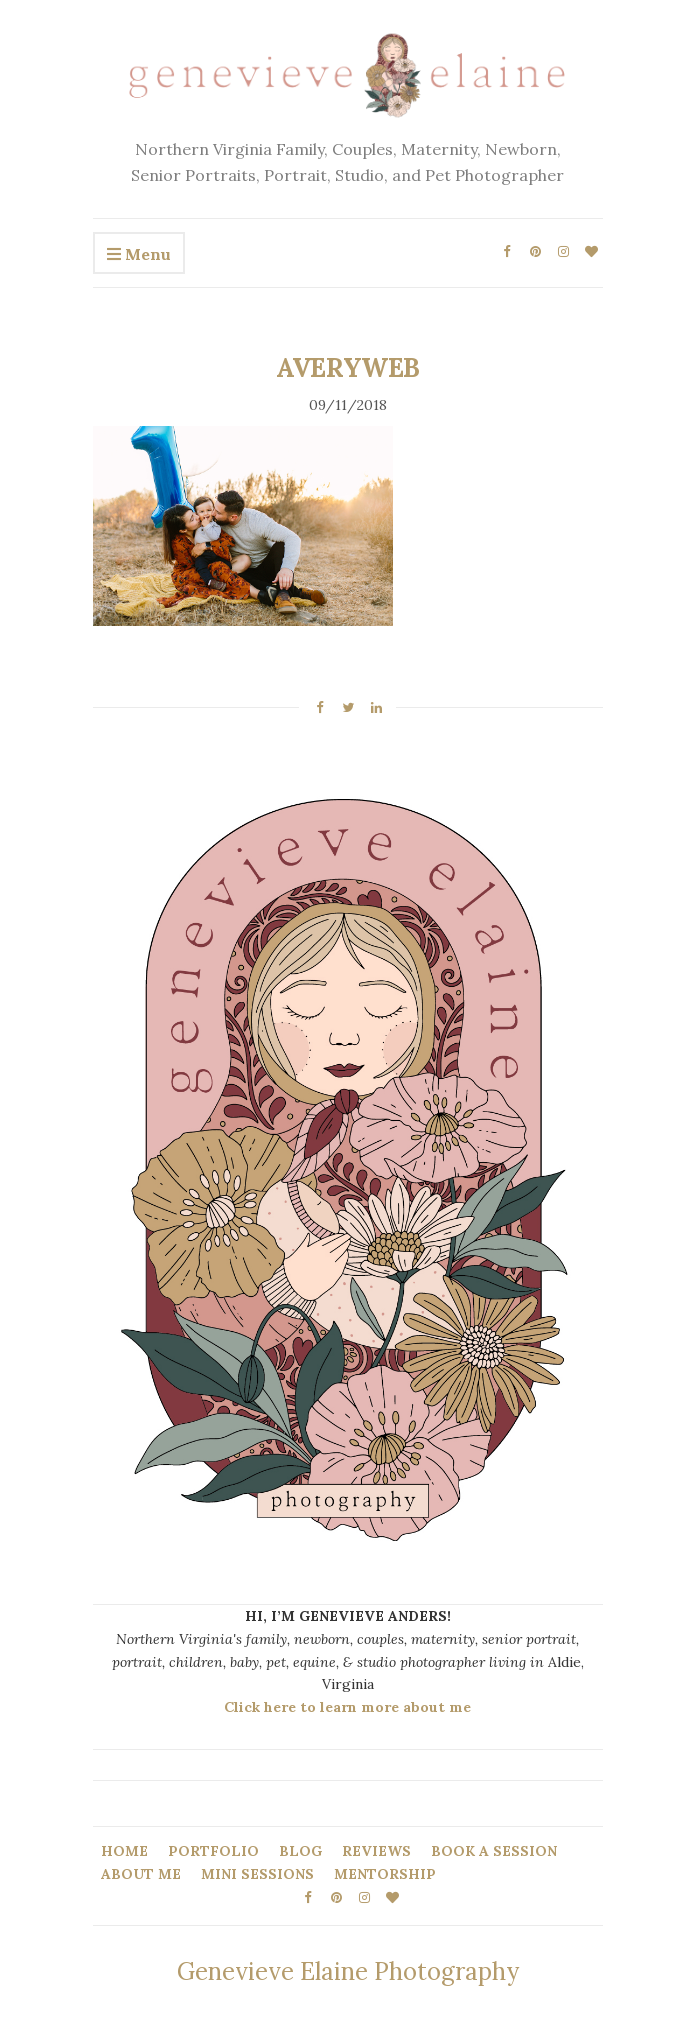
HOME (124, 1851)
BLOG (300, 1851)
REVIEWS (376, 1851)
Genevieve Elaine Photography (348, 1971)
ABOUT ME (141, 1874)
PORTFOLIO (213, 1851)
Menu (139, 255)
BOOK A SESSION (494, 1851)
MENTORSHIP (385, 1874)
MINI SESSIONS (257, 1874)
